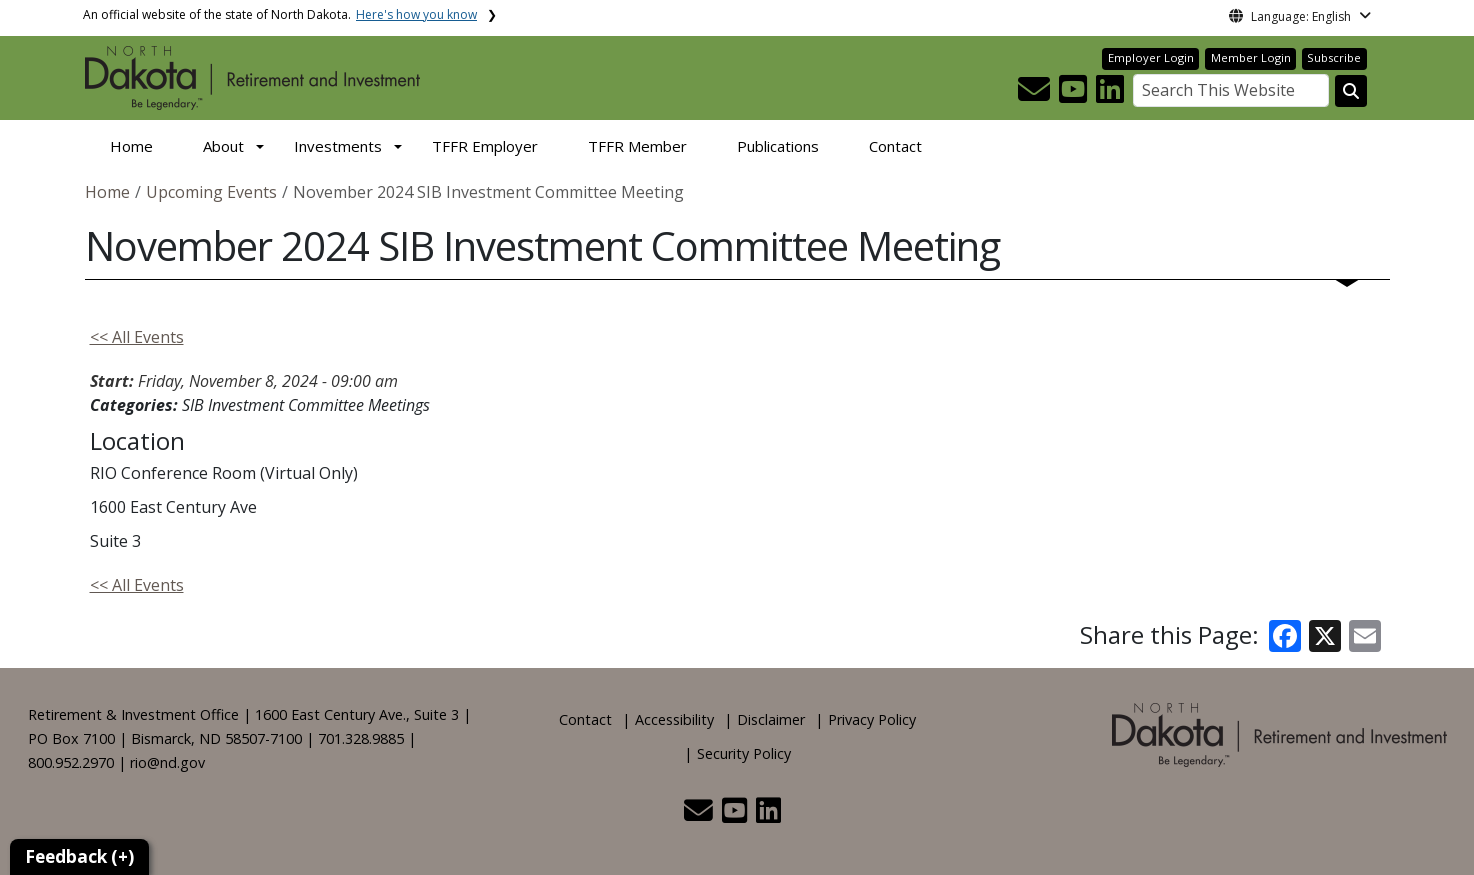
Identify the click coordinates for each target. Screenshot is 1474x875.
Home (131, 146)
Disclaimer (771, 719)
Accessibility (674, 719)
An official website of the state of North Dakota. (280, 14)
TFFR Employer (485, 146)
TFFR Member (637, 146)
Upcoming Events (211, 192)
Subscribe (1334, 57)
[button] (1036, 95)
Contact (895, 146)
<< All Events (137, 337)
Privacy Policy (872, 719)
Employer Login (1151, 57)
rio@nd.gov (167, 762)
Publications (778, 146)
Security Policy (744, 753)
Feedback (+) (79, 856)
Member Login (1251, 57)
